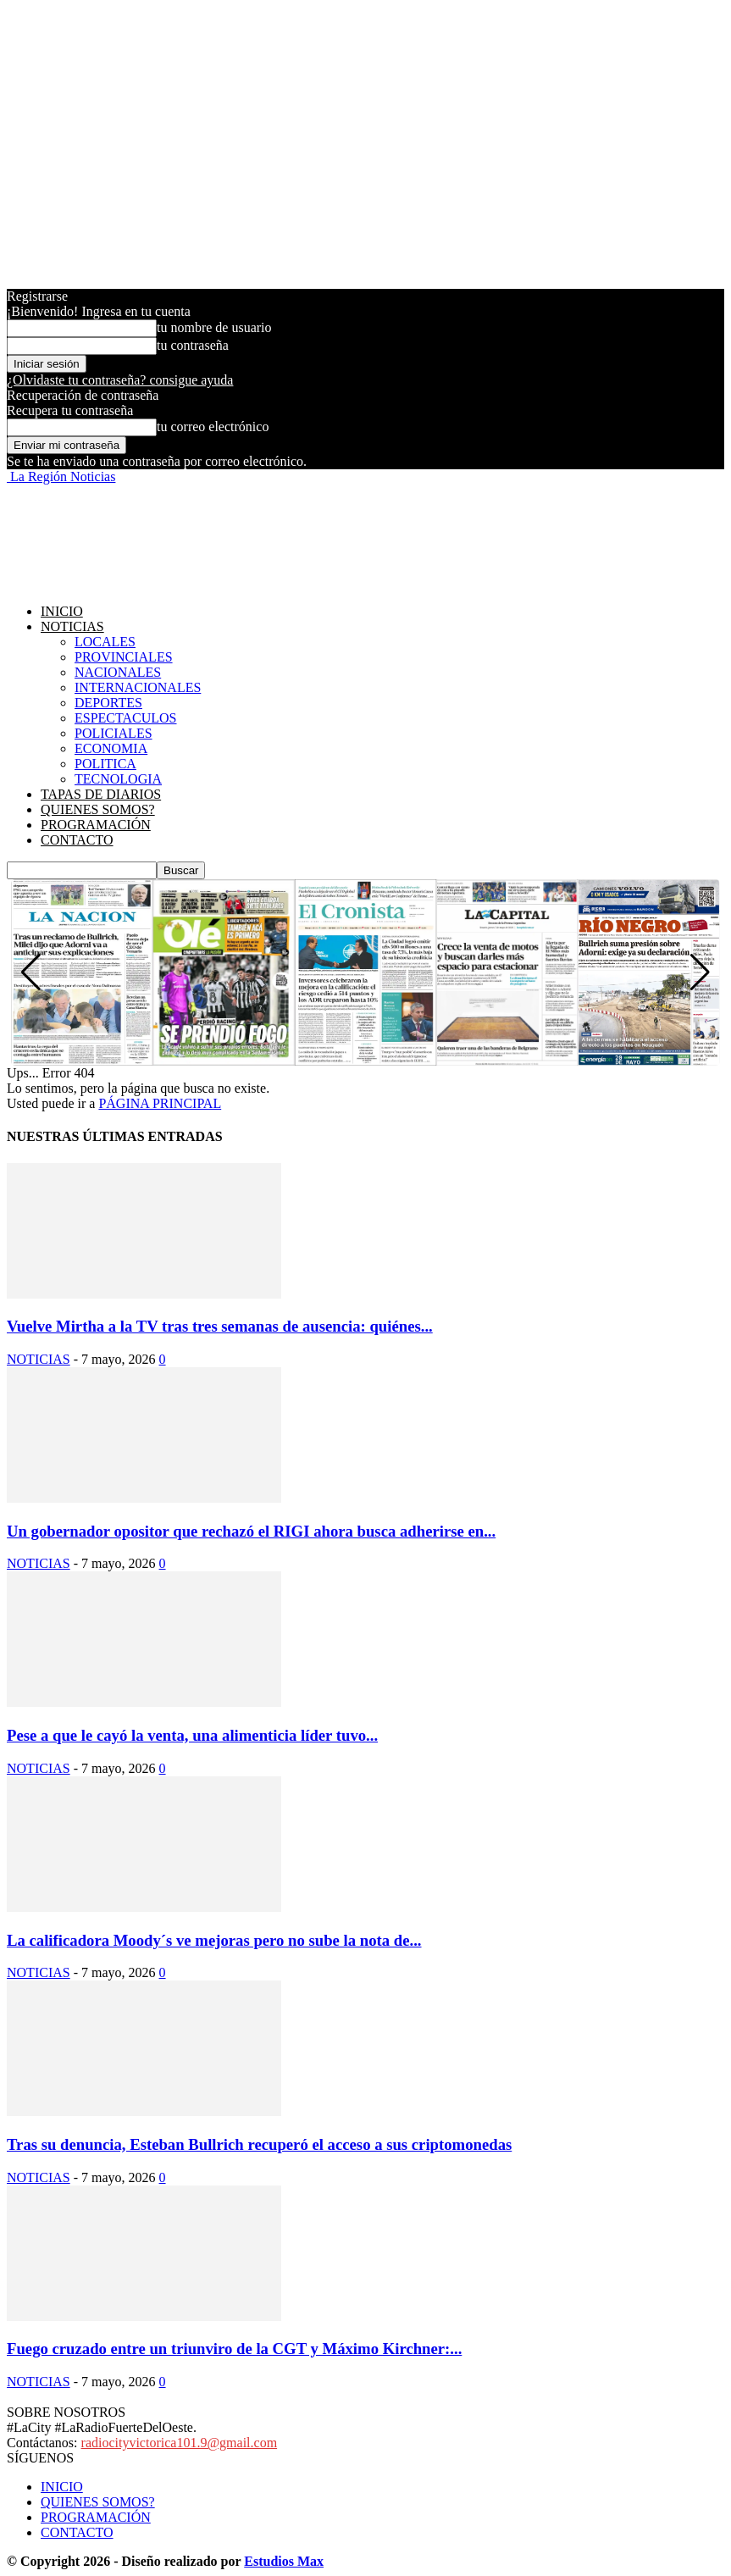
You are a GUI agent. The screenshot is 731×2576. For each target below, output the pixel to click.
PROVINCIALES (124, 657)
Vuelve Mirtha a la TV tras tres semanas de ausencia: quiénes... (220, 1326)
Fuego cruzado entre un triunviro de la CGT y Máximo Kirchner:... (234, 2348)
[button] (700, 972)
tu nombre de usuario (214, 327)
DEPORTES (108, 702)
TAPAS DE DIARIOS (101, 794)
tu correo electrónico (213, 426)
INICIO (62, 611)
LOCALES (105, 641)
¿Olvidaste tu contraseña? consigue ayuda (120, 380)
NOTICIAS (72, 626)
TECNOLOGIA (118, 779)
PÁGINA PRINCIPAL (159, 1103)
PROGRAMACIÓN (96, 824)
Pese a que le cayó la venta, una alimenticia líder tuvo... (192, 1735)
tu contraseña (193, 345)
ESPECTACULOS (126, 718)
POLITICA (105, 763)
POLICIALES (113, 733)
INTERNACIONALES (138, 687)
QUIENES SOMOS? (98, 809)
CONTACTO (77, 840)
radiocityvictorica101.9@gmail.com (179, 2442)
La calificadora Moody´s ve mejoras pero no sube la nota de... (214, 1940)
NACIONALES (118, 672)
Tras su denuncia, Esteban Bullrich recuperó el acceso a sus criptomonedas (259, 2144)
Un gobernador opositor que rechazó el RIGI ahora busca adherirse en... (251, 1531)
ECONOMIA (111, 748)
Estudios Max (284, 2561)
